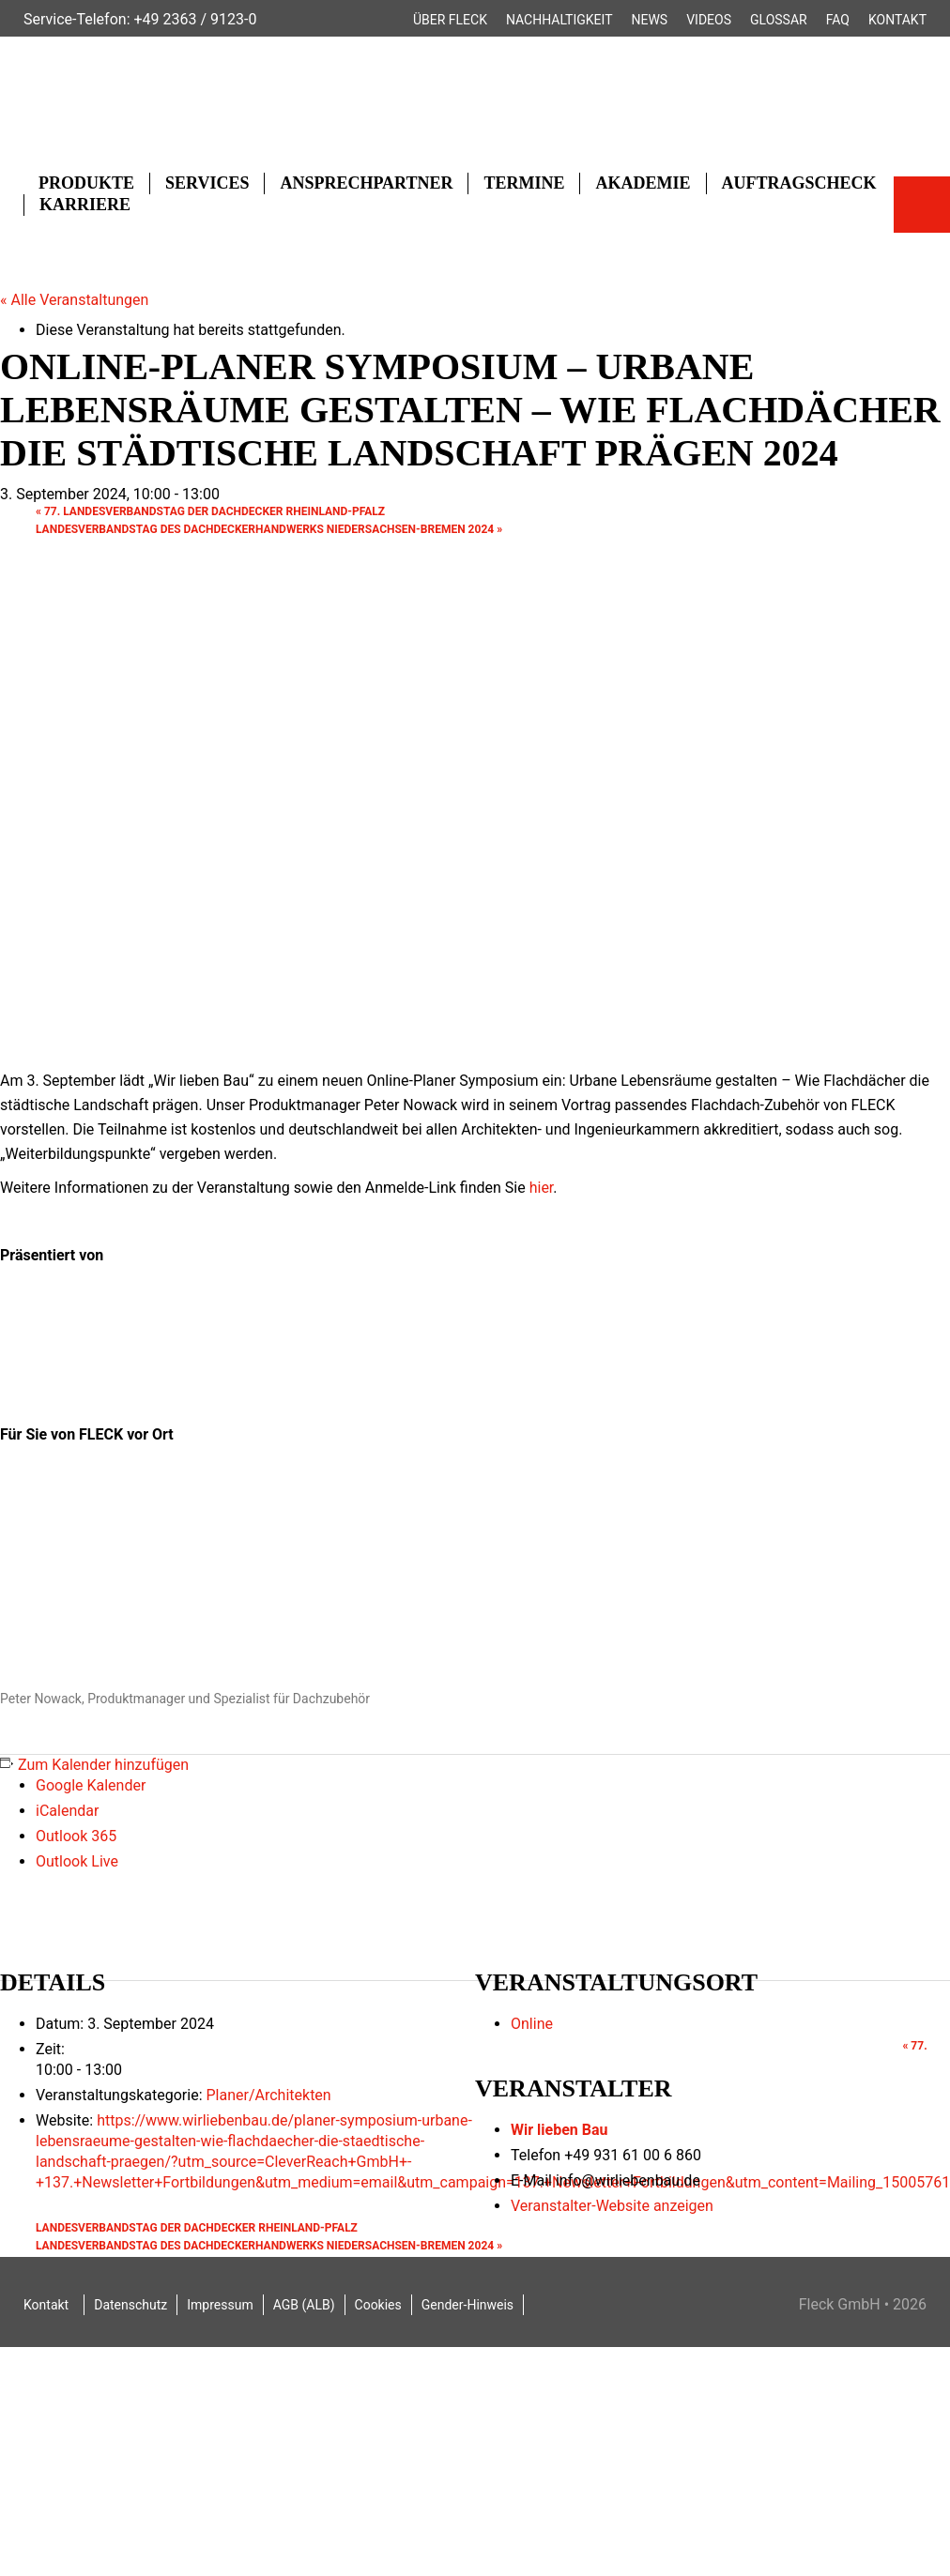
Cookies (378, 2304)
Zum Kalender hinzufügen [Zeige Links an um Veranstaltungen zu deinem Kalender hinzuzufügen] (103, 1765)
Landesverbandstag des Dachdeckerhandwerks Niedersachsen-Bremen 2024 (269, 529)
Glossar (778, 19)
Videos (708, 19)
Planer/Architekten (268, 2095)
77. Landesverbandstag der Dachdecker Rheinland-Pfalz (210, 511)
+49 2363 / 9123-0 (194, 19)
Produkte (86, 183)
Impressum (220, 2304)
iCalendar (67, 1811)
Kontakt (897, 19)
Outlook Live (77, 1861)
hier (541, 1188)
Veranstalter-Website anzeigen (612, 2206)
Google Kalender (91, 1785)
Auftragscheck (799, 183)
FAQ (838, 19)
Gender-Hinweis (467, 2304)
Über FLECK (450, 19)
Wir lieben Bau (559, 2130)
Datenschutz (130, 2304)
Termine (523, 183)
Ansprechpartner (366, 183)
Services (207, 183)
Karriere (84, 204)
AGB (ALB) (304, 2304)
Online (532, 2024)
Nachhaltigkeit (559, 19)
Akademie (642, 183)
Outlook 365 (76, 1836)
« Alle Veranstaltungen (74, 300)
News (650, 19)
